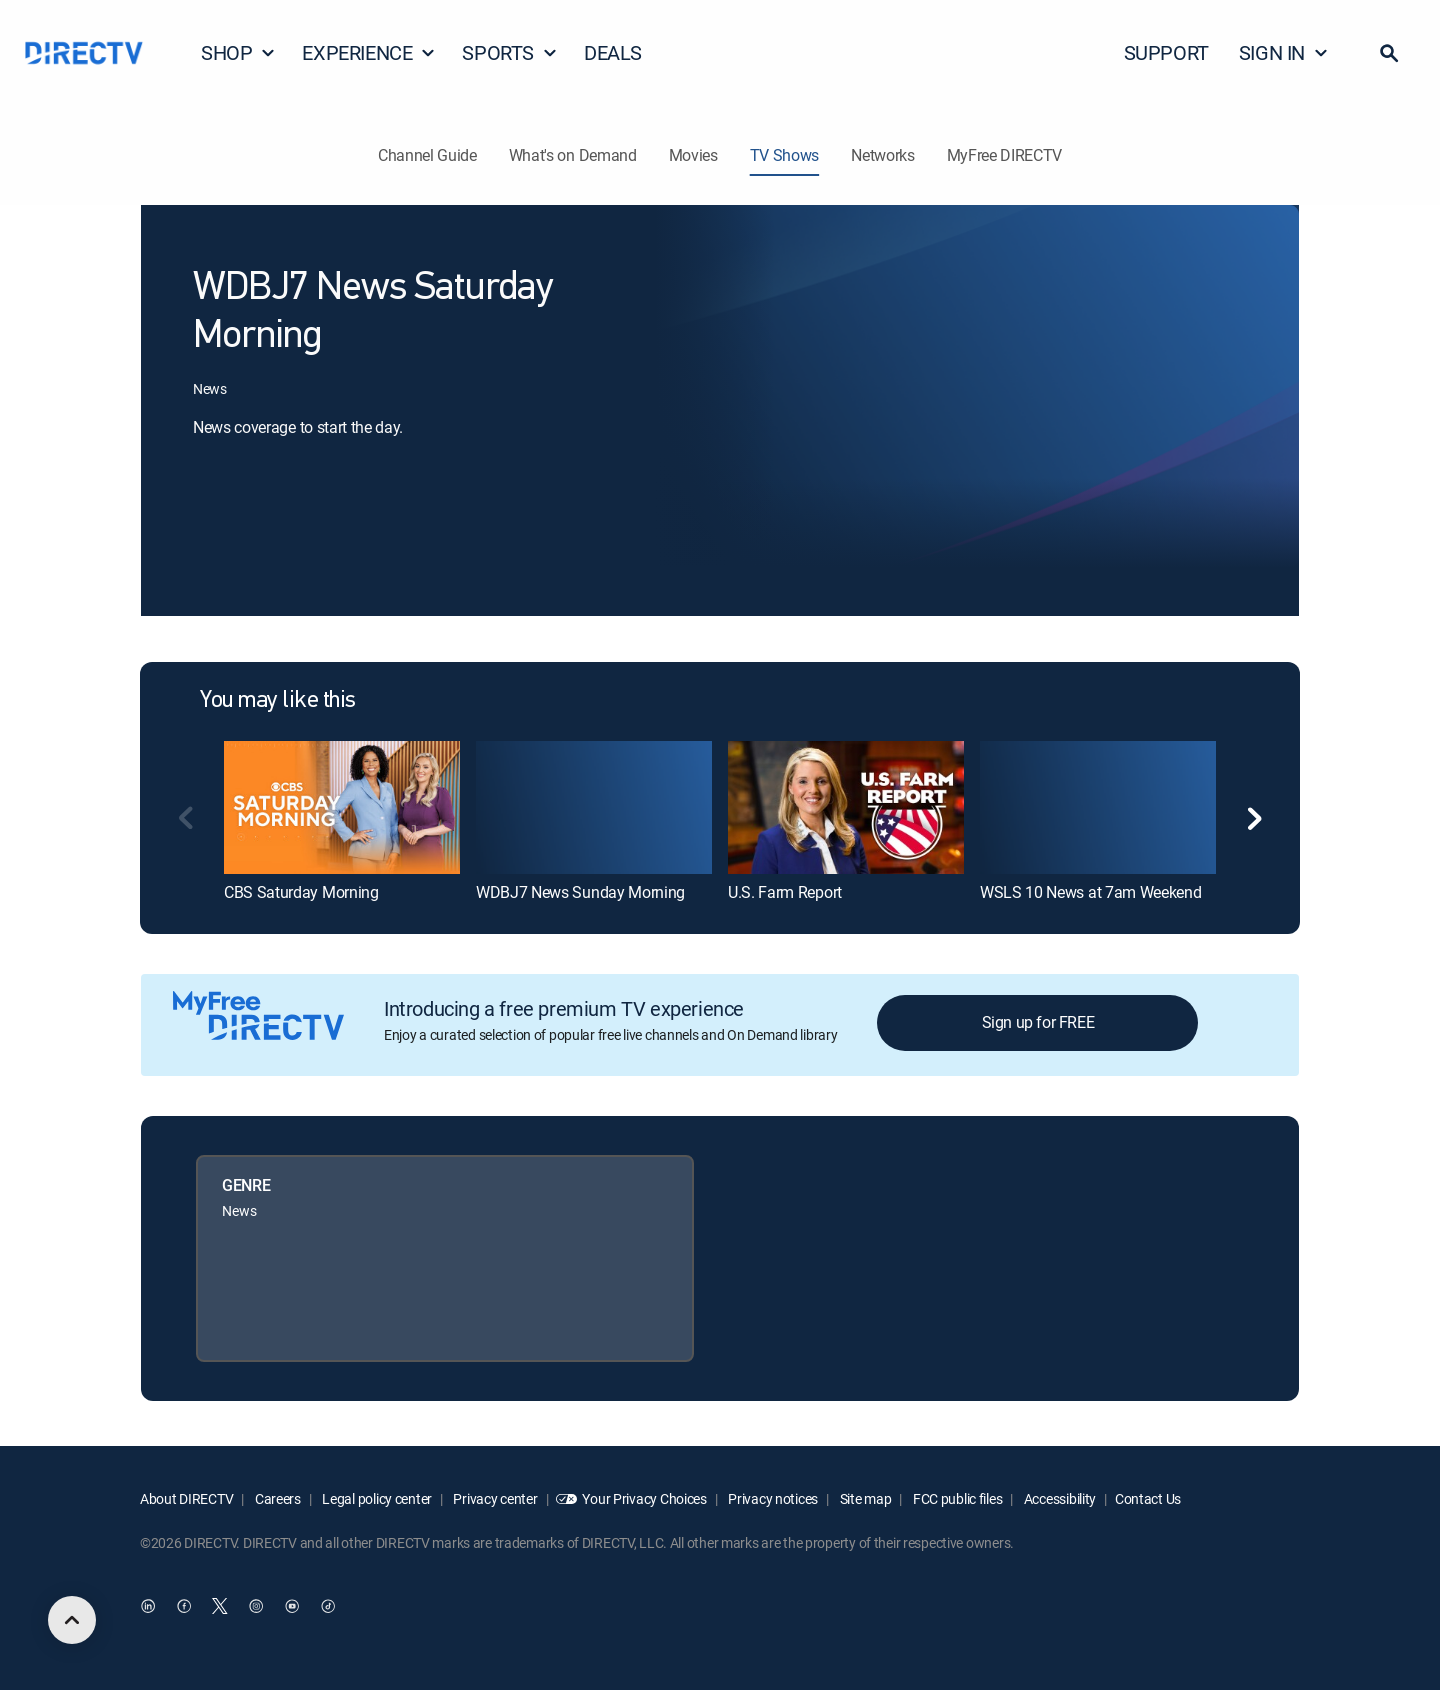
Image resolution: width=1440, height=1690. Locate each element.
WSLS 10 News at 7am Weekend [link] (1090, 892)
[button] (1389, 53)
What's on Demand (573, 155)
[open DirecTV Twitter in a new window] (220, 1607)
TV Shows (784, 155)
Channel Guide (427, 155)
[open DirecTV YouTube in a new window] (292, 1607)
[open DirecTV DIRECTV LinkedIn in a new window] (148, 1607)
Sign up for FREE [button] (1038, 1022)
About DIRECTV (186, 1498)
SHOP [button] (238, 52)
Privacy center (494, 1498)
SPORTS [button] (510, 52)
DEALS (613, 52)
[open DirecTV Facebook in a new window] (184, 1607)
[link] (342, 807)
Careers (276, 1498)
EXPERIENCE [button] (369, 52)
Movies (693, 155)
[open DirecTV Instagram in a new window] (256, 1607)
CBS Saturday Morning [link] (301, 892)
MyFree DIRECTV (1005, 155)
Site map (864, 1498)
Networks (882, 155)
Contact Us (1148, 1498)
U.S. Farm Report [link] (785, 892)
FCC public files (956, 1498)
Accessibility (1058, 1498)
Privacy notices (772, 1498)
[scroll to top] (72, 1620)
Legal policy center (376, 1498)
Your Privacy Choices (644, 1498)
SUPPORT (1166, 52)
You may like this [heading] (278, 701)
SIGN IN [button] (1284, 52)
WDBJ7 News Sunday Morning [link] (580, 892)
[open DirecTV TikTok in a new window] (328, 1607)
